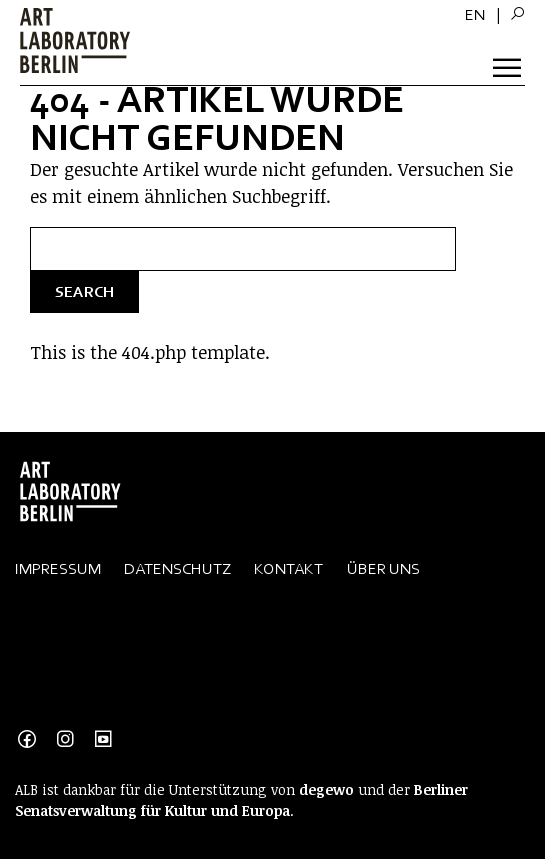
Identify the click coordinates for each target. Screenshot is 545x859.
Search (84, 291)
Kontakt (288, 568)
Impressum (58, 568)
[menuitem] (475, 15)
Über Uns (383, 568)
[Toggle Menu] (509, 64)
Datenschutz (177, 568)
